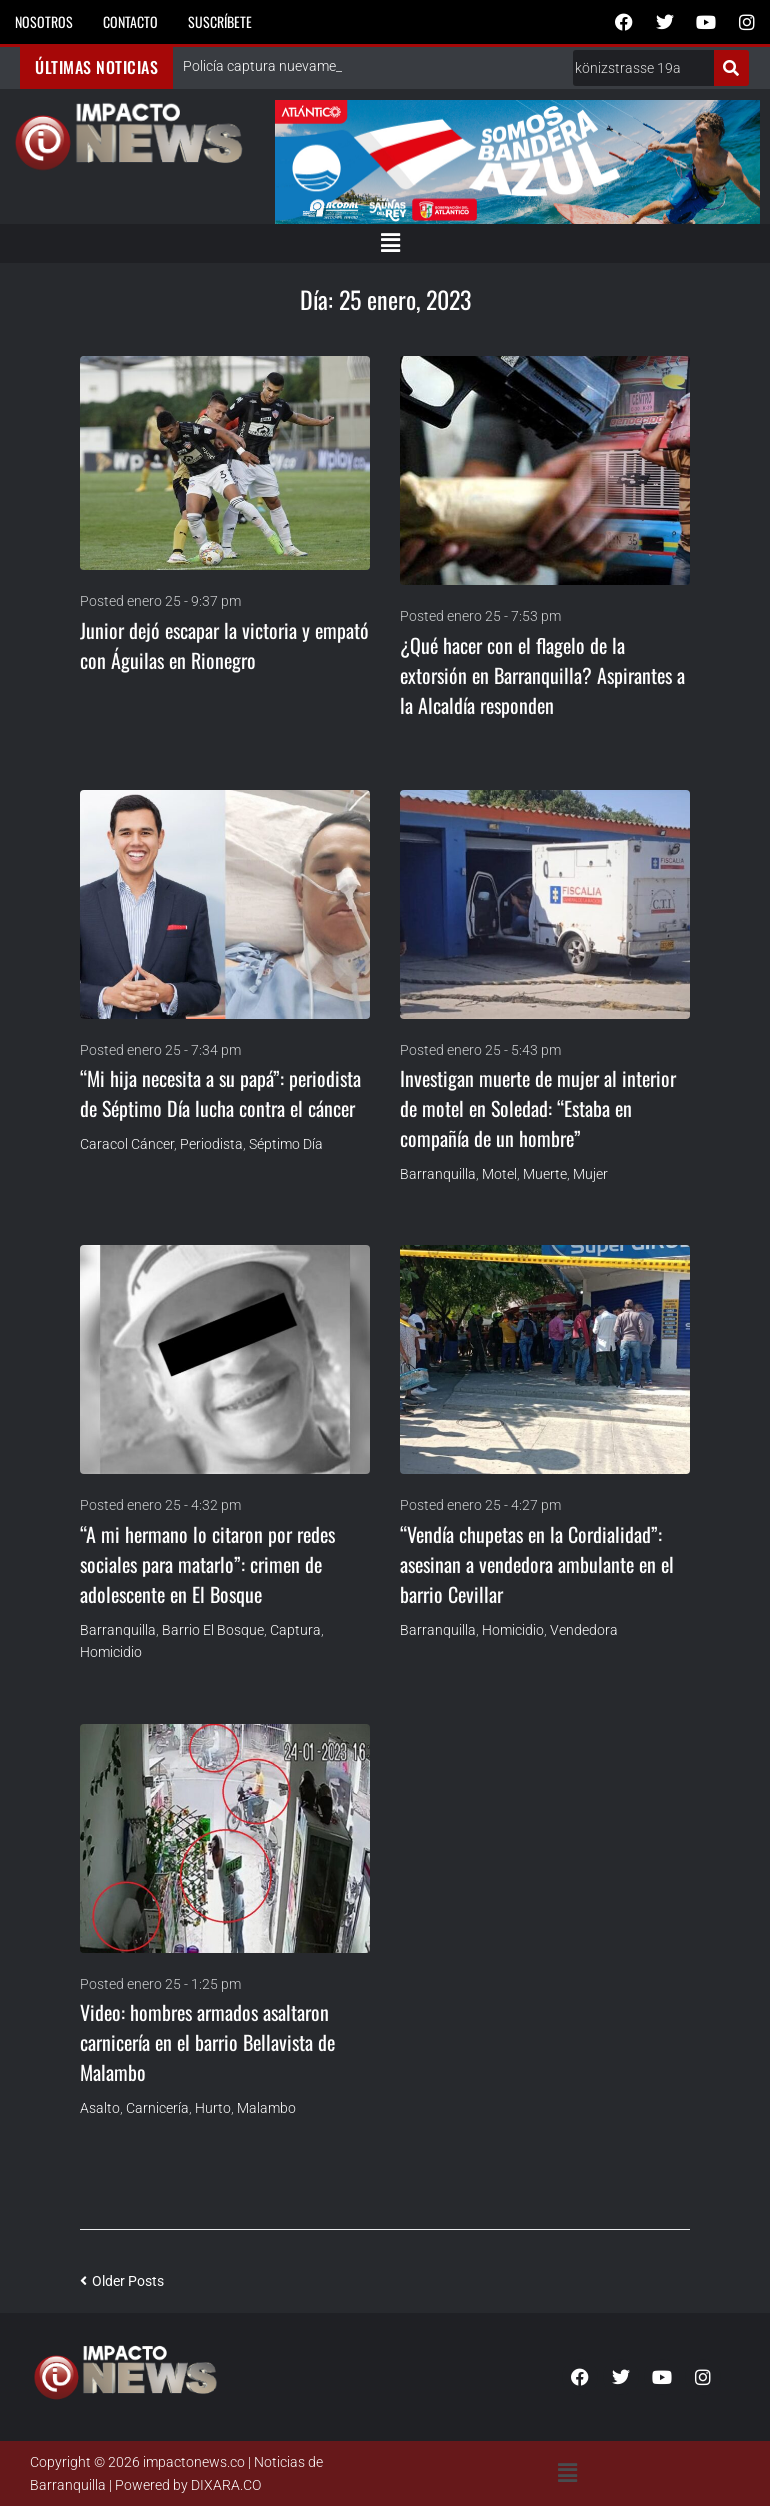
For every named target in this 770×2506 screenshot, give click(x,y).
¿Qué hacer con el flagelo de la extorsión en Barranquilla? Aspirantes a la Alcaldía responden (542, 675)
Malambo (266, 2108)
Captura (295, 1630)
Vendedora (584, 1630)
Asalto (100, 2108)
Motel (499, 1174)
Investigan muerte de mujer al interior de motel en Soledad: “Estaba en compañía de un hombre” (538, 1108)
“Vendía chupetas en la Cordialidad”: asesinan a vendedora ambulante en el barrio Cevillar (537, 1564)
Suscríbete (220, 21)
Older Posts (122, 2281)
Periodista (211, 1144)
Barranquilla (438, 1174)
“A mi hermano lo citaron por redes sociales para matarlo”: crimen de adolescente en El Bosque (207, 1564)
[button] (390, 243)
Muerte (545, 1174)
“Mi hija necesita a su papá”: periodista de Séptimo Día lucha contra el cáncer (220, 1093)
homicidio (111, 1652)
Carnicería (157, 2108)
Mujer (590, 1174)
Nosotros (44, 21)
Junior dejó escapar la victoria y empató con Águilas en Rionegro (224, 645)
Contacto (130, 21)
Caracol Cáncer (127, 1144)
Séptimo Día (286, 1144)
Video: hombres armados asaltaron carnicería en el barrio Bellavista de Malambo (207, 2042)
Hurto (213, 2108)
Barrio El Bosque (213, 1630)
